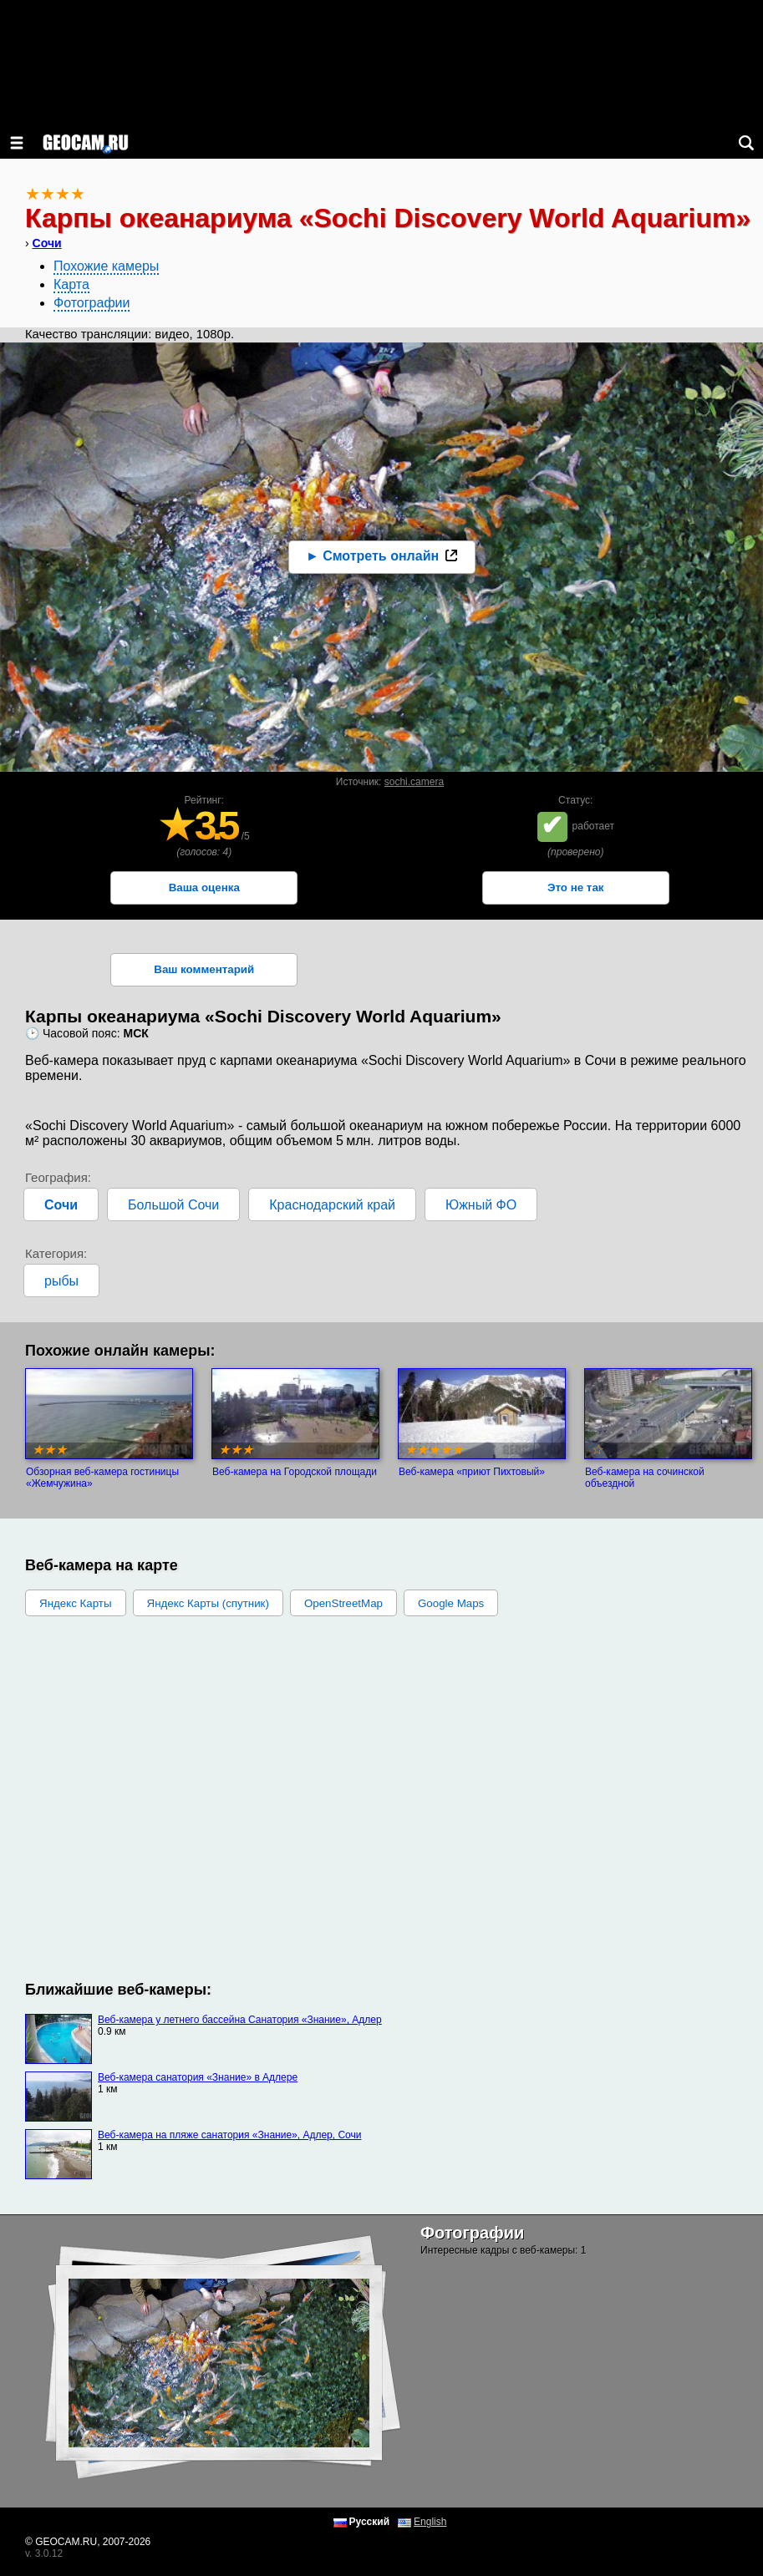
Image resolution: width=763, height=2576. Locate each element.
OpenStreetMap (343, 1603)
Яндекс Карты (75, 1603)
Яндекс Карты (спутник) (208, 1603)
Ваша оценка (204, 887)
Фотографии (91, 303)
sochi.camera (414, 782)
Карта (71, 284)
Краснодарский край (332, 1205)
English (430, 2522)
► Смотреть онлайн (372, 556)
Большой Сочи (173, 1205)
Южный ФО (480, 1205)
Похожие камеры (106, 266)
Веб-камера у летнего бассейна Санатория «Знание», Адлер (240, 2020)
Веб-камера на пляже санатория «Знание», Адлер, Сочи (229, 2135)
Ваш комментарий (204, 969)
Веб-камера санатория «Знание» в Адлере (198, 2077)
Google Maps (451, 1603)
